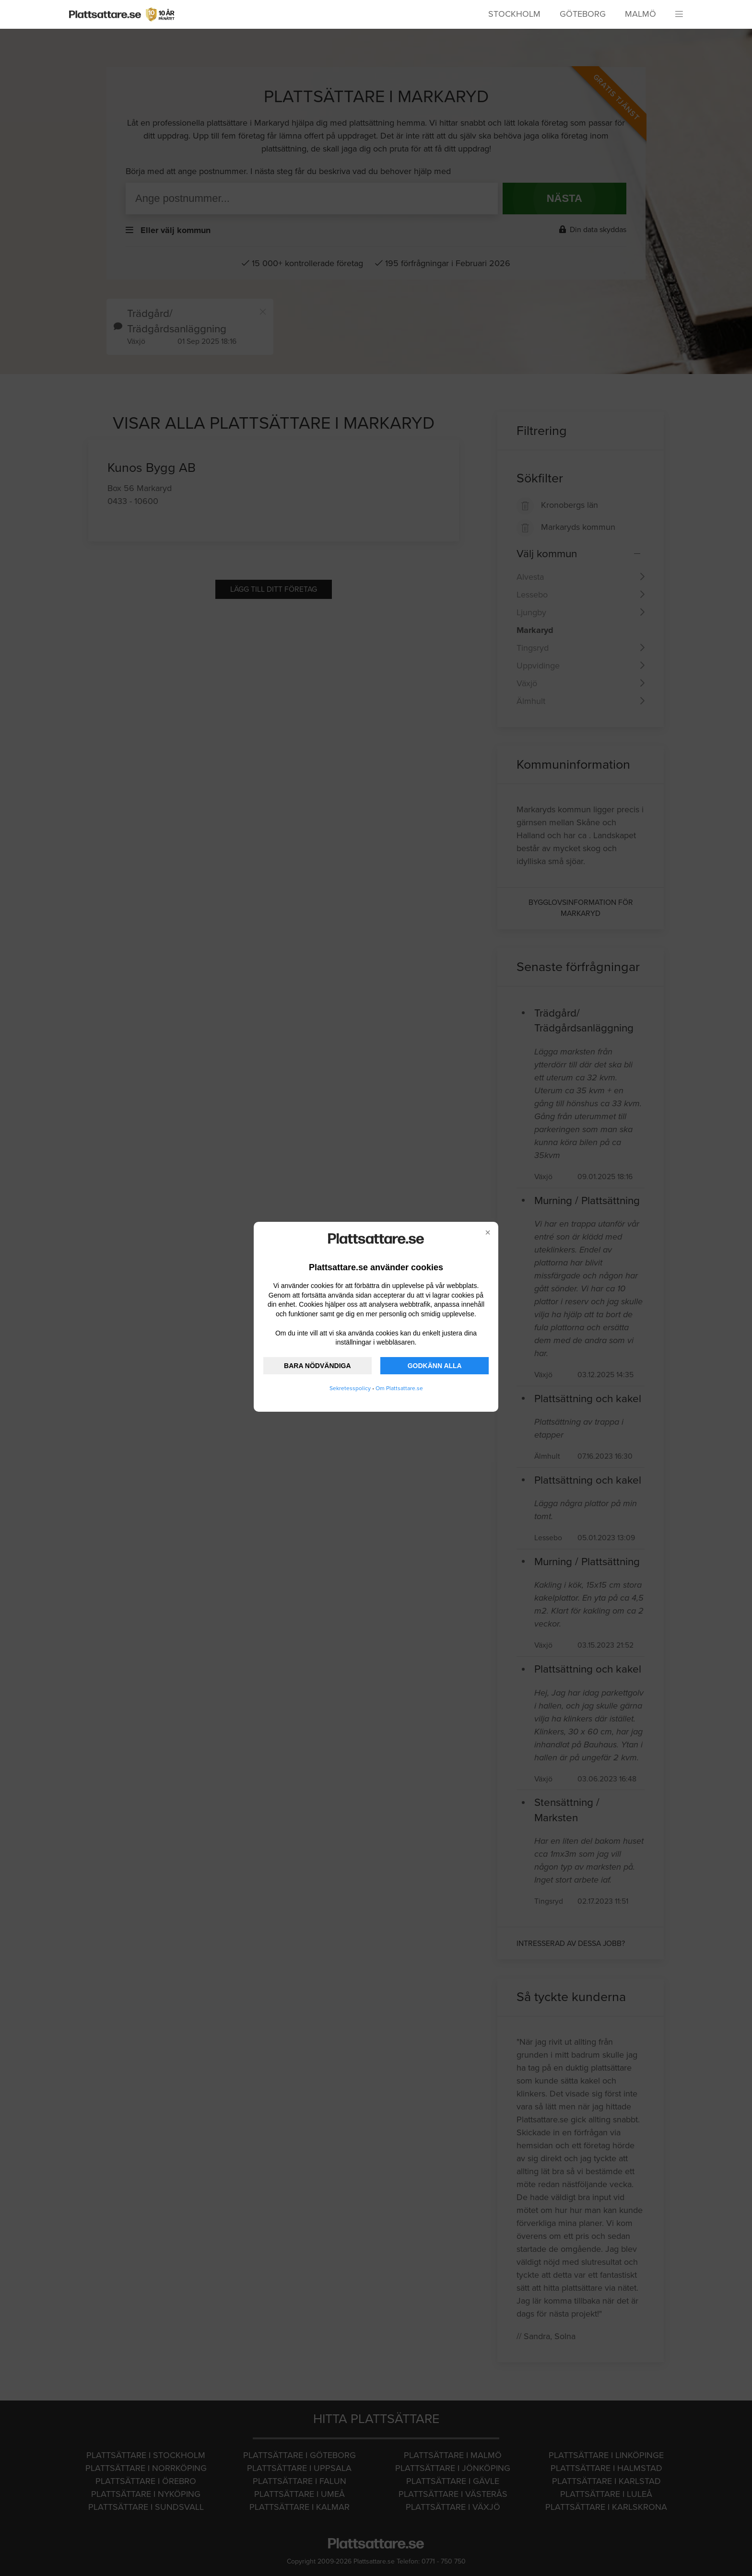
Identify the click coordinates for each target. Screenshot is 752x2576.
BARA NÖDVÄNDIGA (317, 1366)
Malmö (640, 14)
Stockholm (514, 14)
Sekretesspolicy (350, 1388)
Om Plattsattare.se (399, 1388)
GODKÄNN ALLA (435, 1366)
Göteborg (583, 14)
